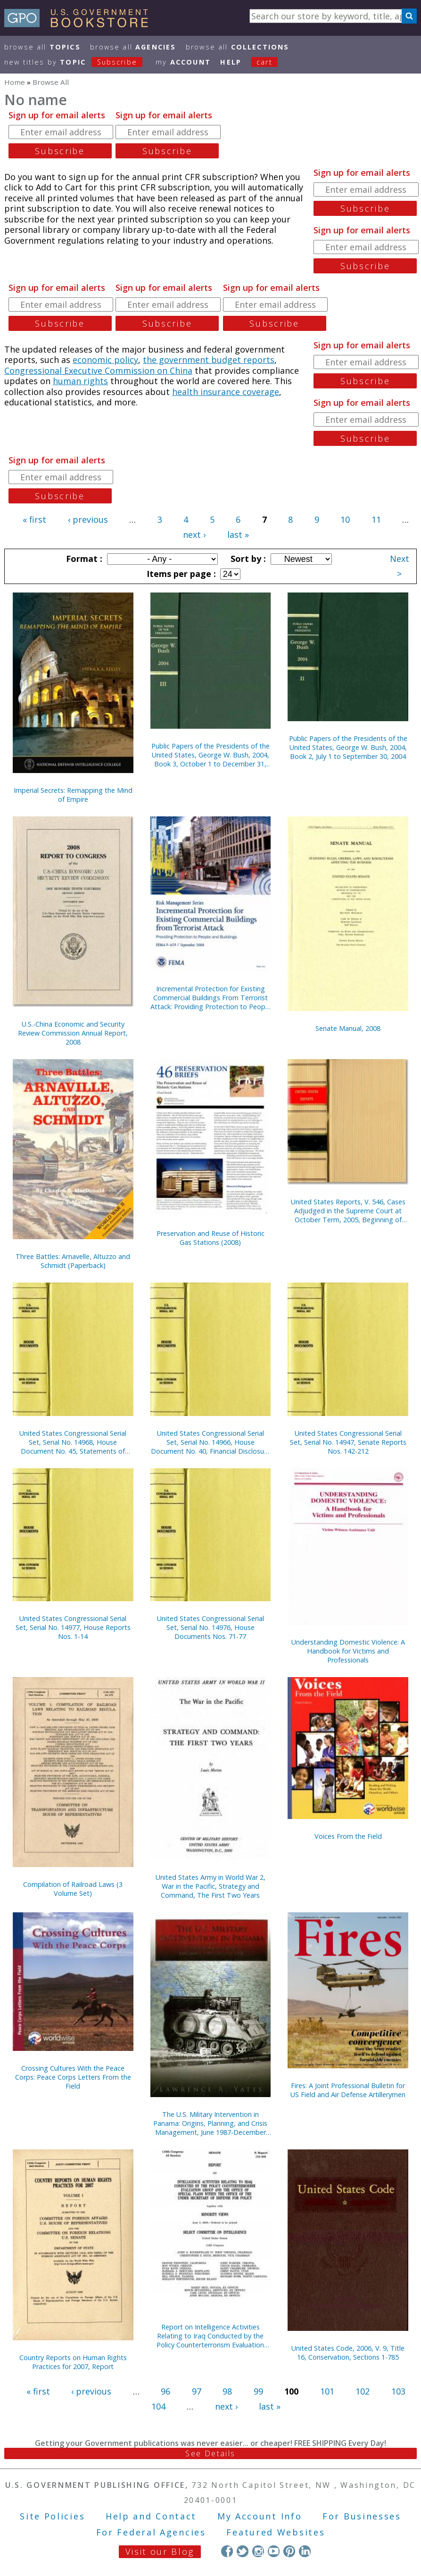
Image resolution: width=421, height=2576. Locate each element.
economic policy (105, 359)
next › (194, 534)
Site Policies (52, 2516)
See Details (210, 2453)
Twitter (242, 2551)
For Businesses (361, 2516)
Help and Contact (151, 2516)
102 (362, 2391)
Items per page (180, 573)
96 (165, 2391)
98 (227, 2391)
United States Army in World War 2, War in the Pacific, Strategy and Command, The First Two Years (210, 1886)
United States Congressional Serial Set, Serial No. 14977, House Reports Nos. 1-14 (73, 1627)
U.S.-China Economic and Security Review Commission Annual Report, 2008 (73, 1033)
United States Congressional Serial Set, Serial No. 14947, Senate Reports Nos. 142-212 (348, 1442)
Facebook (227, 2551)
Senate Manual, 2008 (347, 1028)
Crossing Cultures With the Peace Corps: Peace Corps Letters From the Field (73, 2077)
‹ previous (88, 519)
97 (196, 2391)
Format (83, 558)
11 (376, 519)
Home (14, 82)
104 (158, 2406)
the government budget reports (208, 359)
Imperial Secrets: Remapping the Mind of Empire (73, 795)
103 (398, 2391)
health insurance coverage (225, 391)
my (183, 62)
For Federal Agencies (151, 2532)
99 (258, 2391)
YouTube (274, 2551)
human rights (80, 381)
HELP (230, 62)
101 (327, 2391)
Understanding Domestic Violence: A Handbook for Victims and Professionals (348, 1651)
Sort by (247, 558)
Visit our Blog (159, 2551)
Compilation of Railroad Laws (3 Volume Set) (73, 1889)
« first (34, 519)
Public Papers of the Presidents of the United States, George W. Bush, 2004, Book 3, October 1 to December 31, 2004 (210, 754)
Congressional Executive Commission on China (98, 370)
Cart (264, 62)
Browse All (42, 46)
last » (238, 534)
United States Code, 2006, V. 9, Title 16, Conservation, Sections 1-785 (347, 2353)
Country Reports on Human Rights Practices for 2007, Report (73, 2362)
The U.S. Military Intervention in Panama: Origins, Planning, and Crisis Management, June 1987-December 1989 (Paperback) (210, 2123)
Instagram (258, 2551)
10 (345, 519)
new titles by (78, 62)
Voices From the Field (348, 1836)
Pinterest (289, 2551)
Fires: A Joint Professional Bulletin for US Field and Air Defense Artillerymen (347, 2090)
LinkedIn (305, 2551)
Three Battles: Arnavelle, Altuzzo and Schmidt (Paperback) (73, 1261)
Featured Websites (275, 2532)
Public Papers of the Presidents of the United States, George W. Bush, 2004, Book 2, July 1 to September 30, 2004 (348, 747)
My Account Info (259, 2516)
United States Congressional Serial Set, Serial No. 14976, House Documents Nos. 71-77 (210, 1627)
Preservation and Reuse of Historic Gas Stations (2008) (210, 1238)
